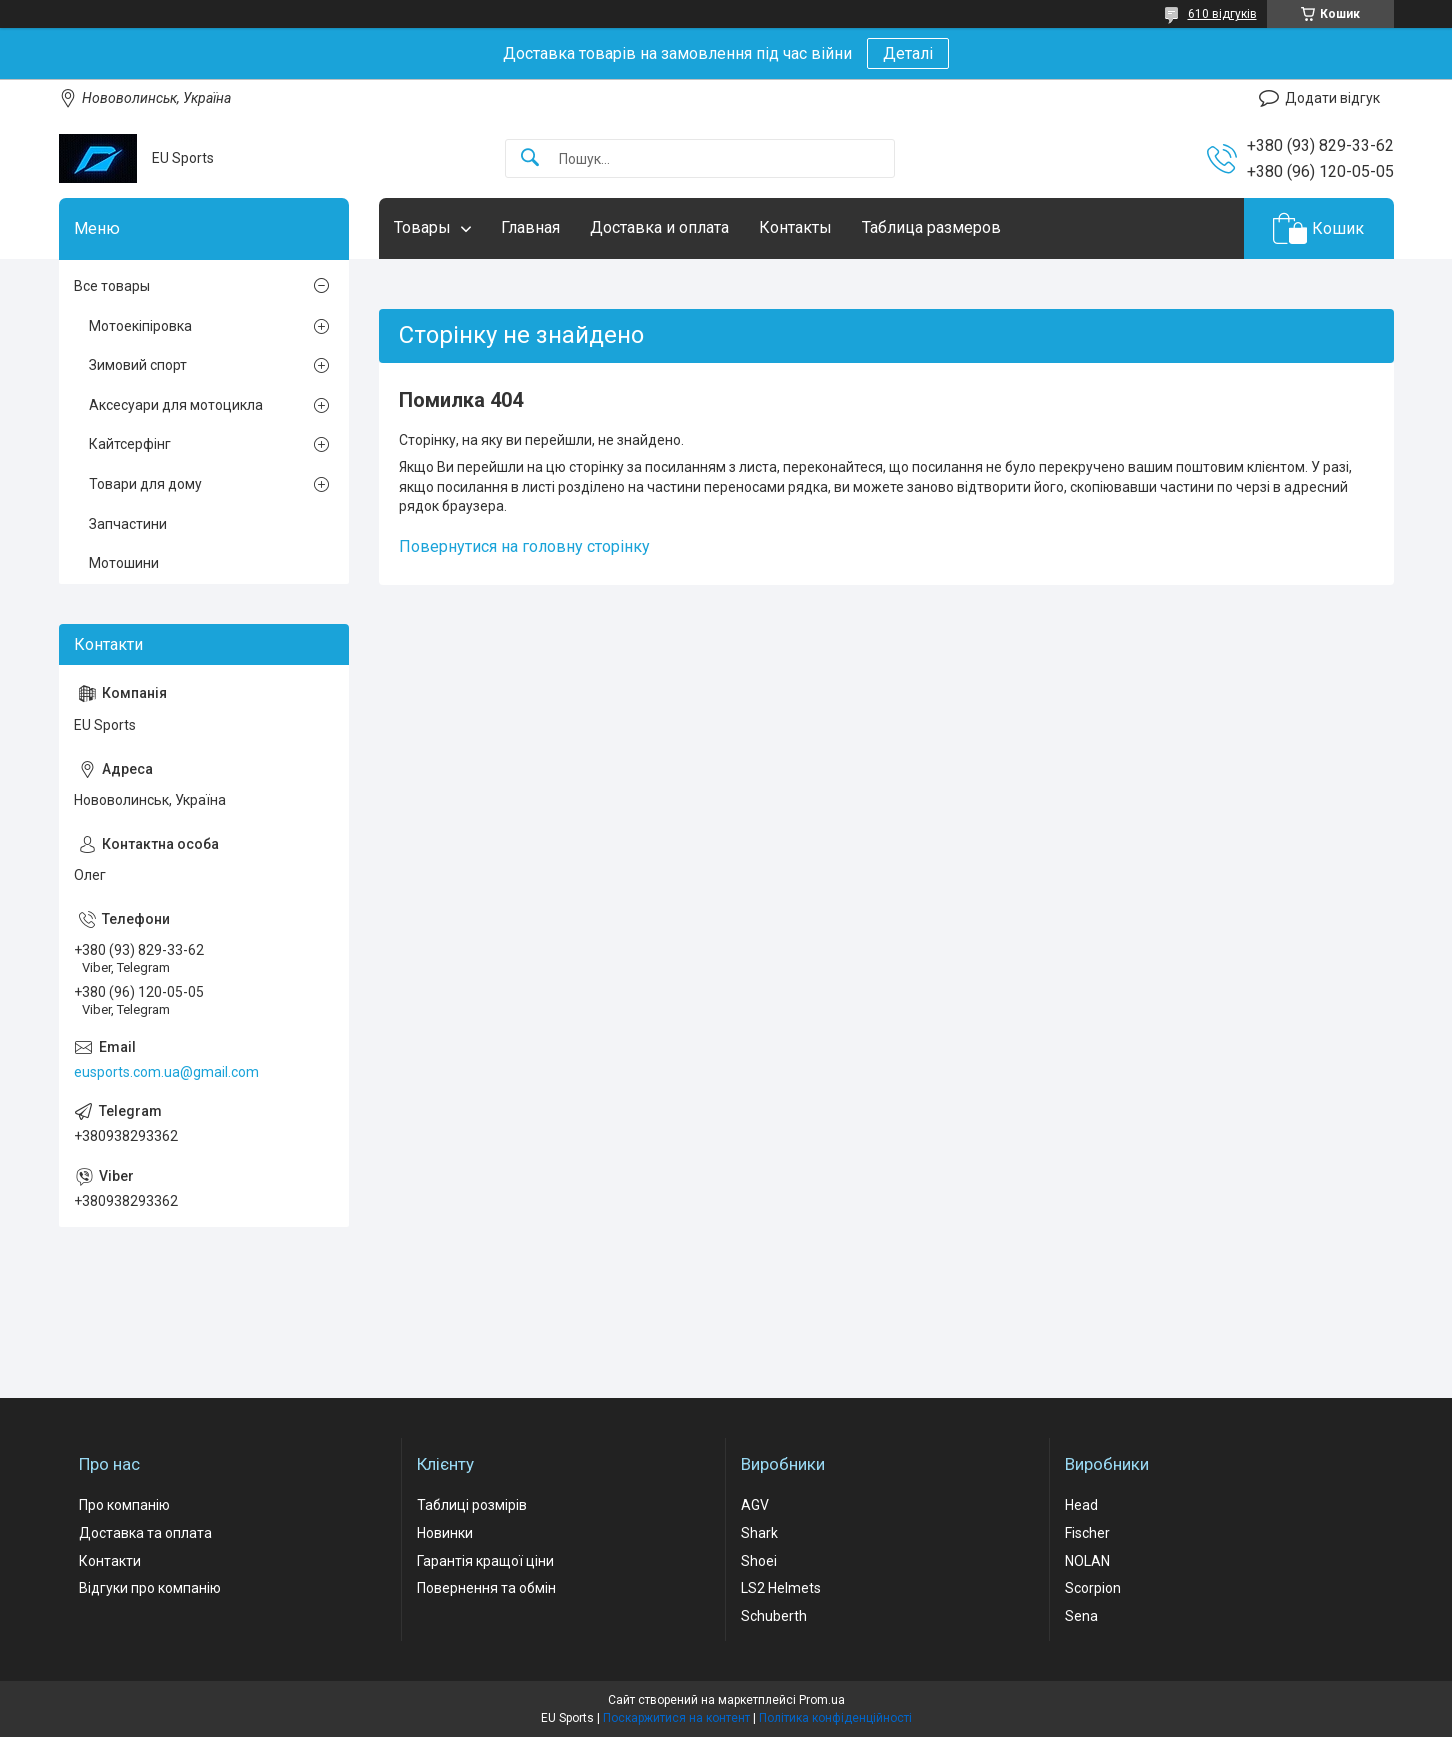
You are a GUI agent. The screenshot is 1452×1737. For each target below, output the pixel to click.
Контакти (110, 1561)
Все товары (112, 286)
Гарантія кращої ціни (485, 1561)
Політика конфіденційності (835, 1718)
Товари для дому (145, 484)
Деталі (908, 53)
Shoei (759, 1561)
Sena (1081, 1616)
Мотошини (124, 563)
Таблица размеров (931, 227)
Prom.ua (822, 1700)
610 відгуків (1222, 14)
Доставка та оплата (145, 1533)
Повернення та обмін (486, 1588)
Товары (422, 227)
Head (1081, 1505)
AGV (755, 1505)
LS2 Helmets (781, 1588)
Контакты (795, 227)
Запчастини (128, 524)
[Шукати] (530, 158)
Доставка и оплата (659, 227)
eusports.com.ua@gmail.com (166, 1072)
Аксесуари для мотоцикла (176, 405)
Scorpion (1093, 1588)
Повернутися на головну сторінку (524, 546)
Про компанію (124, 1505)
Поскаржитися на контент (676, 1718)
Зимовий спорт (138, 365)
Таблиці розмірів (472, 1505)
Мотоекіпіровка (140, 326)
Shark (759, 1533)
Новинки (445, 1533)
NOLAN (1087, 1561)
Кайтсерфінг (130, 444)
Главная (530, 227)
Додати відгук (1332, 98)
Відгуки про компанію (150, 1588)
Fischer (1087, 1533)
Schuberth (774, 1616)
